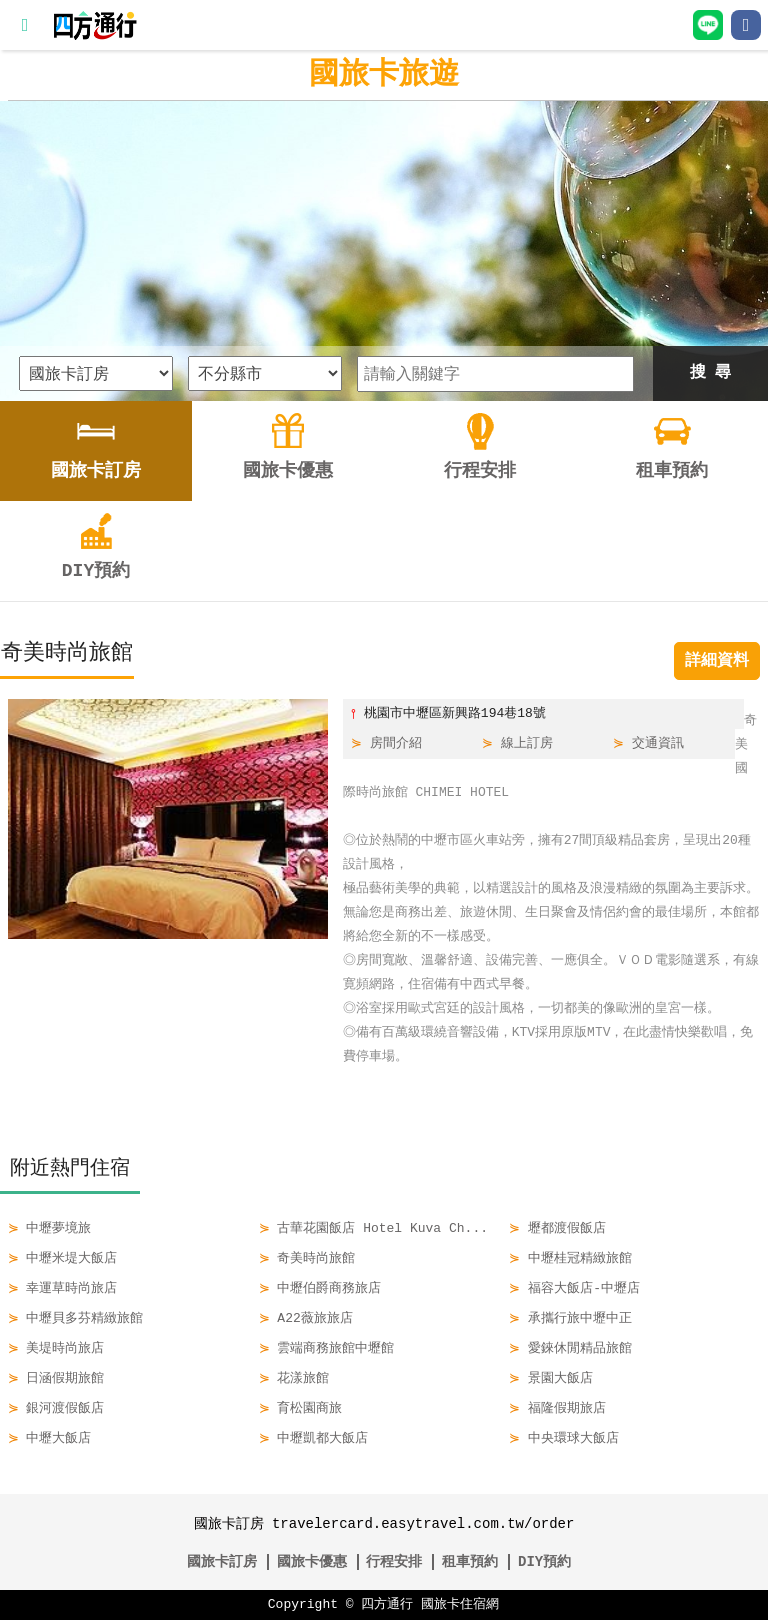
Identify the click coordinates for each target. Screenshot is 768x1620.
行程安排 (394, 1561)
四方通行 (387, 1605)
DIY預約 (544, 1561)
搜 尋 (711, 373)
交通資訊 (658, 744)
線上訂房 (527, 744)
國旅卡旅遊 (384, 74)
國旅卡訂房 (222, 1561)
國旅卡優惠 (312, 1561)
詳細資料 (717, 661)
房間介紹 (396, 744)
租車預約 (470, 1561)
